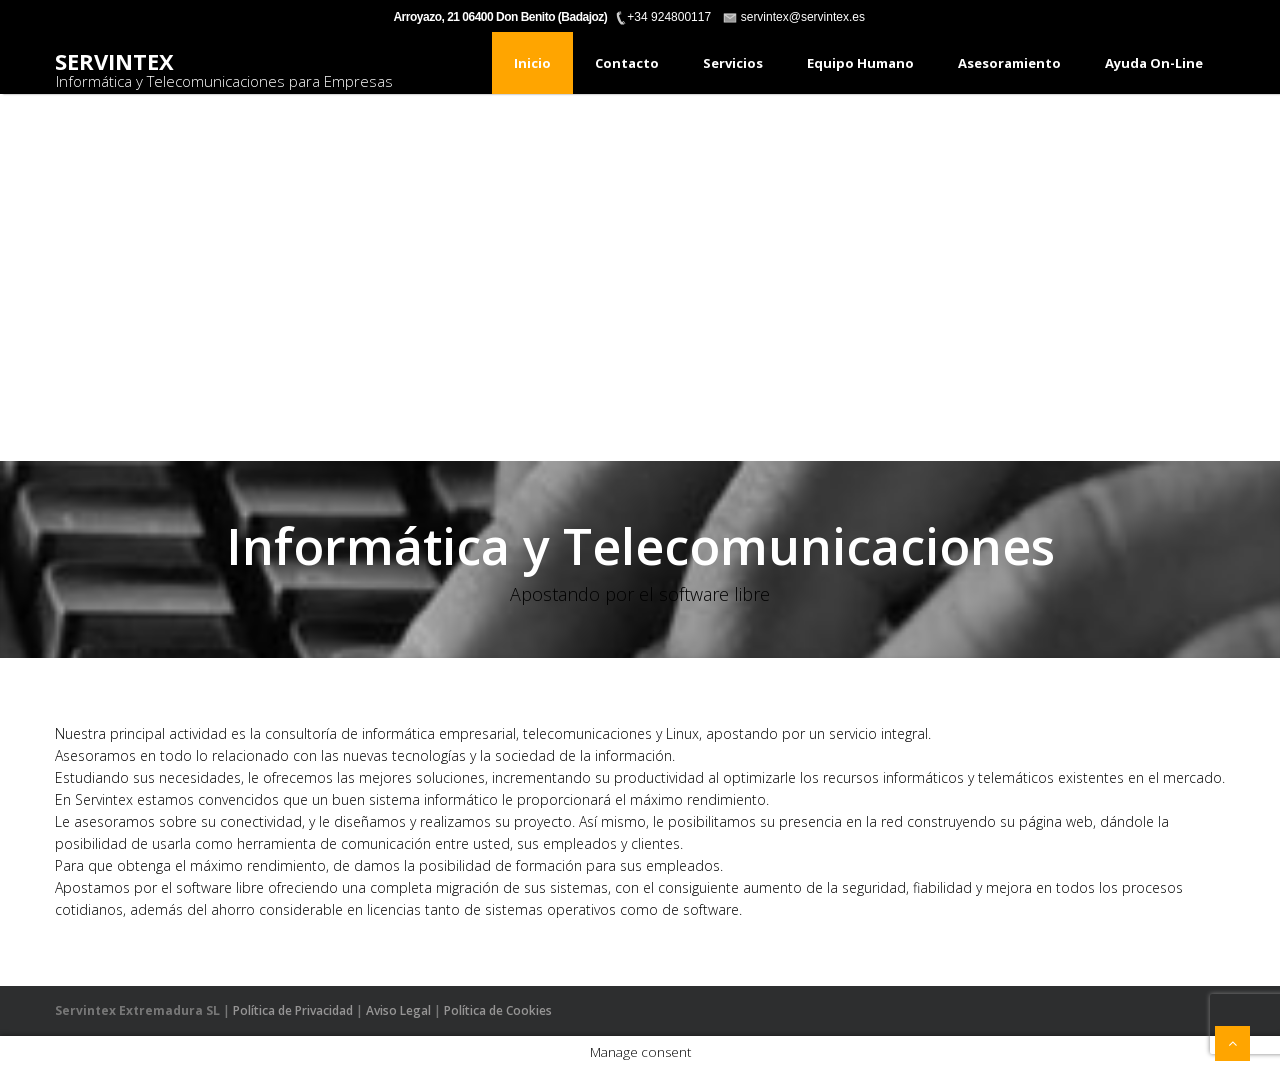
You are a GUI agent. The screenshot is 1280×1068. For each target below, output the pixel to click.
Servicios (733, 63)
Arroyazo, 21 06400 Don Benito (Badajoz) (500, 17)
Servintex (114, 61)
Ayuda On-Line (1154, 63)
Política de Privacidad (293, 1010)
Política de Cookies (498, 1010)
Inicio (532, 63)
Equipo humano (860, 63)
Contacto (627, 63)
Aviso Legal (398, 1010)
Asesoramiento (1009, 63)
